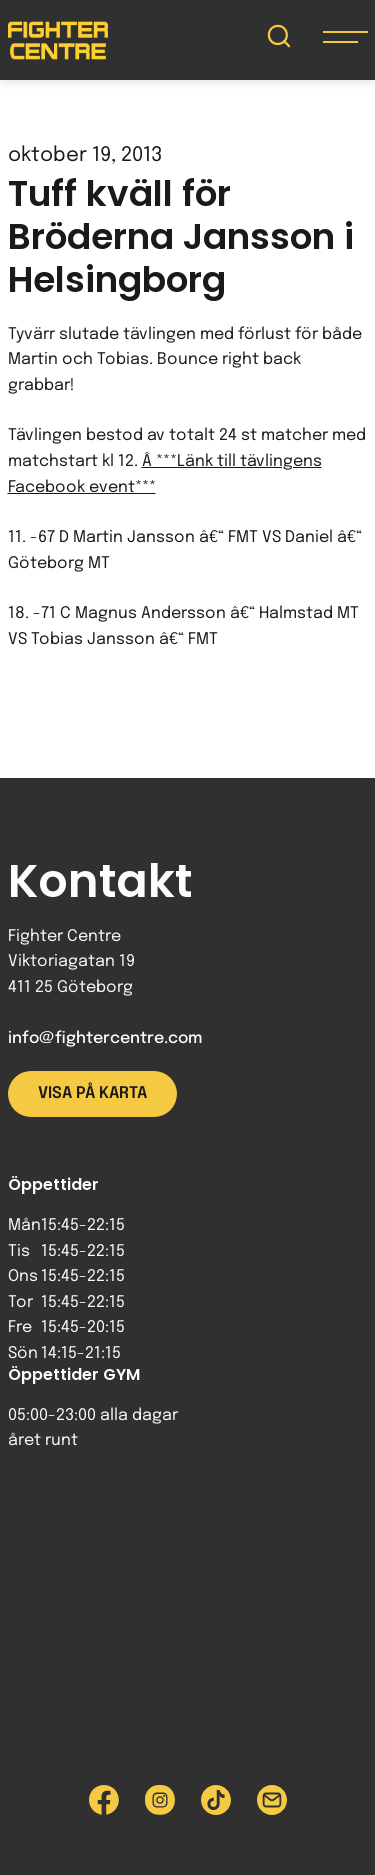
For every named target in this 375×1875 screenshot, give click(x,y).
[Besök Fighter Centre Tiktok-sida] (216, 1800)
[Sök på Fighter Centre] (279, 40)
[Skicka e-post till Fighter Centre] (272, 1800)
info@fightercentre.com (105, 1038)
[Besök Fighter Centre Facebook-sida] (104, 1800)
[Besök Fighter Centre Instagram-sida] (160, 1800)
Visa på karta (92, 1093)
